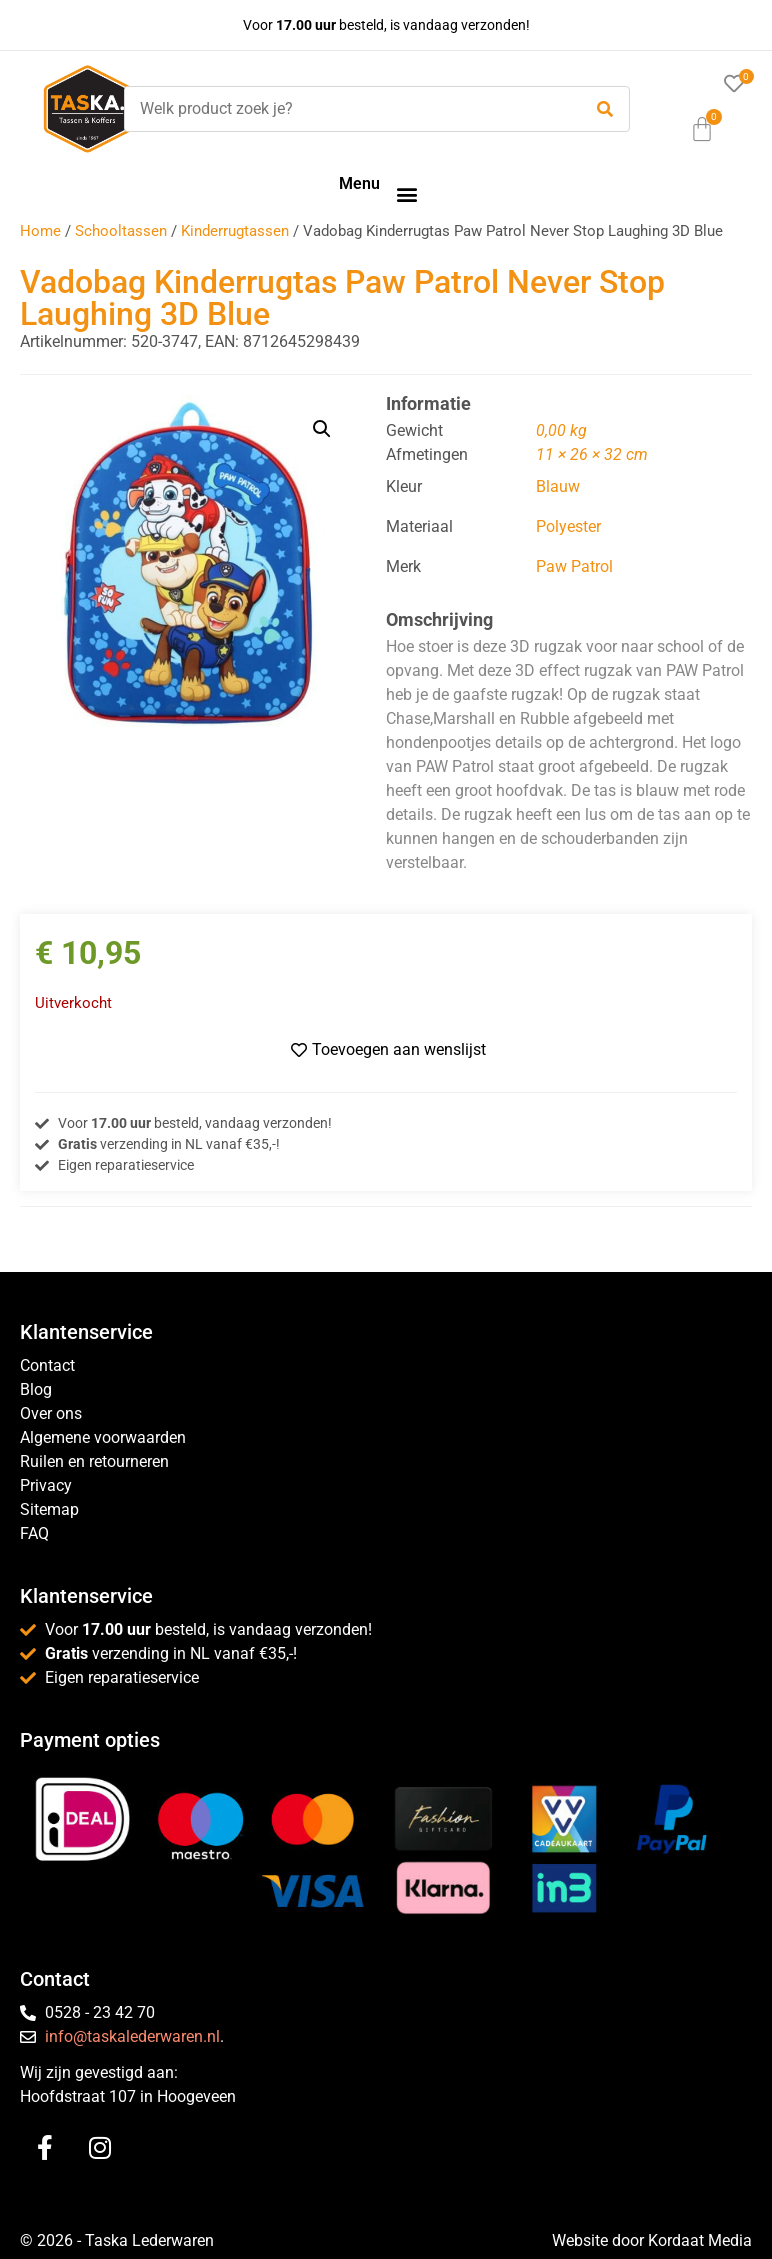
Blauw (558, 486)
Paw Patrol (574, 566)
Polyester (568, 526)
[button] (406, 193)
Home (40, 231)
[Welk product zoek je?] (348, 109)
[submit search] (605, 109)
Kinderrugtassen (235, 231)
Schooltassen (121, 231)
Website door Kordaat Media (652, 2240)
